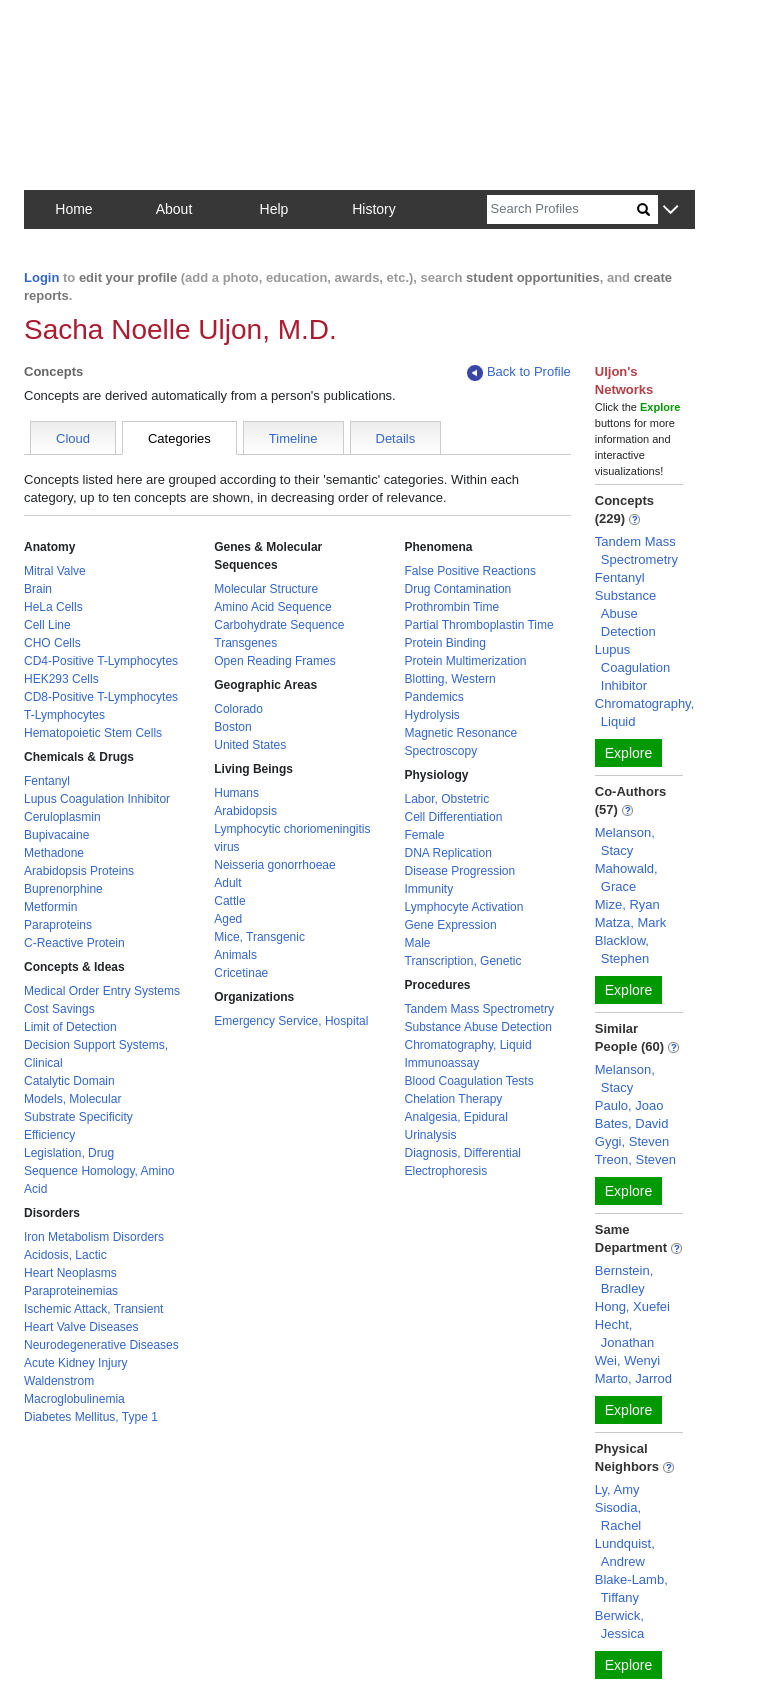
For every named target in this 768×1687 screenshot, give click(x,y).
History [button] (374, 209)
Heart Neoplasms (70, 1273)
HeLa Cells (53, 607)
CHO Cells (52, 643)
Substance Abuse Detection (478, 1027)
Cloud (73, 438)
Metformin (50, 907)
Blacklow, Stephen (622, 949)
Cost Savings (59, 1009)
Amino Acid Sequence (272, 607)
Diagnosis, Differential (463, 1153)
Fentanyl (47, 781)
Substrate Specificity (78, 1117)
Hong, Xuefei (632, 1306)
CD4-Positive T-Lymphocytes (101, 661)
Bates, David (632, 1123)
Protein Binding (445, 643)
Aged (228, 919)
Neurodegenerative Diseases (101, 1345)
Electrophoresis (446, 1171)
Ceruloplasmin (62, 817)
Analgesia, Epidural (456, 1117)
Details (396, 438)
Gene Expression (451, 925)
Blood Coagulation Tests (469, 1081)
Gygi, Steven (632, 1141)
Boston (232, 727)
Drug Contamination (458, 589)
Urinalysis (431, 1135)
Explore (628, 753)
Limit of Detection (70, 1027)
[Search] (562, 209)
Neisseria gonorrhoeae (274, 865)
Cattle (229, 901)
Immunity (429, 889)
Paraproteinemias (71, 1291)
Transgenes (245, 643)
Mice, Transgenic (259, 937)
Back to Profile (519, 372)
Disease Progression (460, 871)
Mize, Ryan (627, 904)
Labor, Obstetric (447, 799)
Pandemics (434, 697)
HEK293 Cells (61, 679)
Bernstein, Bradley (624, 1279)
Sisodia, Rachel (618, 1516)
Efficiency (49, 1135)
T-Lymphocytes (64, 715)
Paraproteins (58, 925)
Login (41, 277)
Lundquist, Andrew (625, 1552)
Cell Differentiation (454, 817)
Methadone (54, 853)
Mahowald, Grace (626, 877)
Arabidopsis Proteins (79, 871)
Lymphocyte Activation (464, 907)
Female (425, 835)
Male (418, 943)
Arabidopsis (245, 811)
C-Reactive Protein (74, 943)
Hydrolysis (432, 715)
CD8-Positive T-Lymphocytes (101, 697)
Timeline (293, 438)
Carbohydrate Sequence (279, 625)
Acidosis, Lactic (65, 1255)
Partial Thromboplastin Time (479, 625)
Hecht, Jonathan (625, 1333)
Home (73, 209)
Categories (179, 438)
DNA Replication (448, 853)
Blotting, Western (450, 679)
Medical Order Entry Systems (102, 991)
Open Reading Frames (274, 661)
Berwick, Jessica (619, 1624)
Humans (236, 793)
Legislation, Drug (69, 1153)
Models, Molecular (72, 1099)
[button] (670, 210)
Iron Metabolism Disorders (94, 1237)
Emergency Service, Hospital (291, 1021)
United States (250, 745)
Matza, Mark (631, 922)
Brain (38, 589)
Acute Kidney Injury (75, 1363)
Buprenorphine (63, 889)
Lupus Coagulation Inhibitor (97, 799)
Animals (235, 955)
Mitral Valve (55, 571)
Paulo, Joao (629, 1105)
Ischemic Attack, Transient (93, 1309)
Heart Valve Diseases (81, 1327)
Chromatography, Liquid (468, 1045)
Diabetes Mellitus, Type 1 (91, 1417)
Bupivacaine (56, 835)
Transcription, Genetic (463, 961)
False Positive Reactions (470, 571)
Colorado (238, 709)
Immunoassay (442, 1063)
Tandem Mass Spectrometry (479, 1009)
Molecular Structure (266, 589)
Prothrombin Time (452, 607)
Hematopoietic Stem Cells (93, 733)
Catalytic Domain (69, 1081)
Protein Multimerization (466, 661)
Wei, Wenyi (627, 1360)
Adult (227, 883)
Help (274, 209)
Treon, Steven (635, 1159)
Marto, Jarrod (633, 1378)
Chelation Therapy (454, 1099)
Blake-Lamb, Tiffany (631, 1588)
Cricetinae (241, 973)
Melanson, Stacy (625, 841)
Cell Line (47, 625)
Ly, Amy (617, 1489)
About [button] (174, 209)
